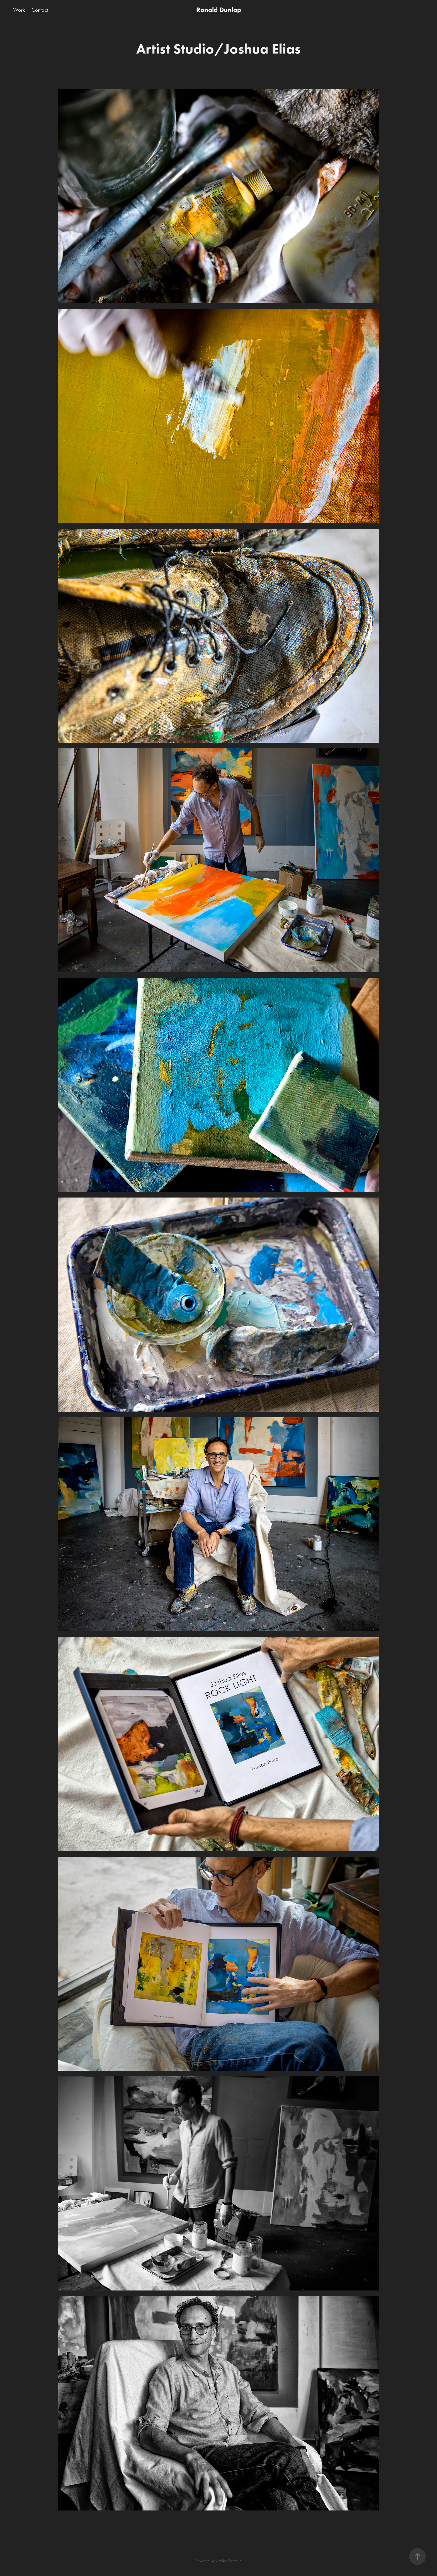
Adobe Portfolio (229, 2560)
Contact (39, 9)
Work (19, 9)
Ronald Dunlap (218, 10)
